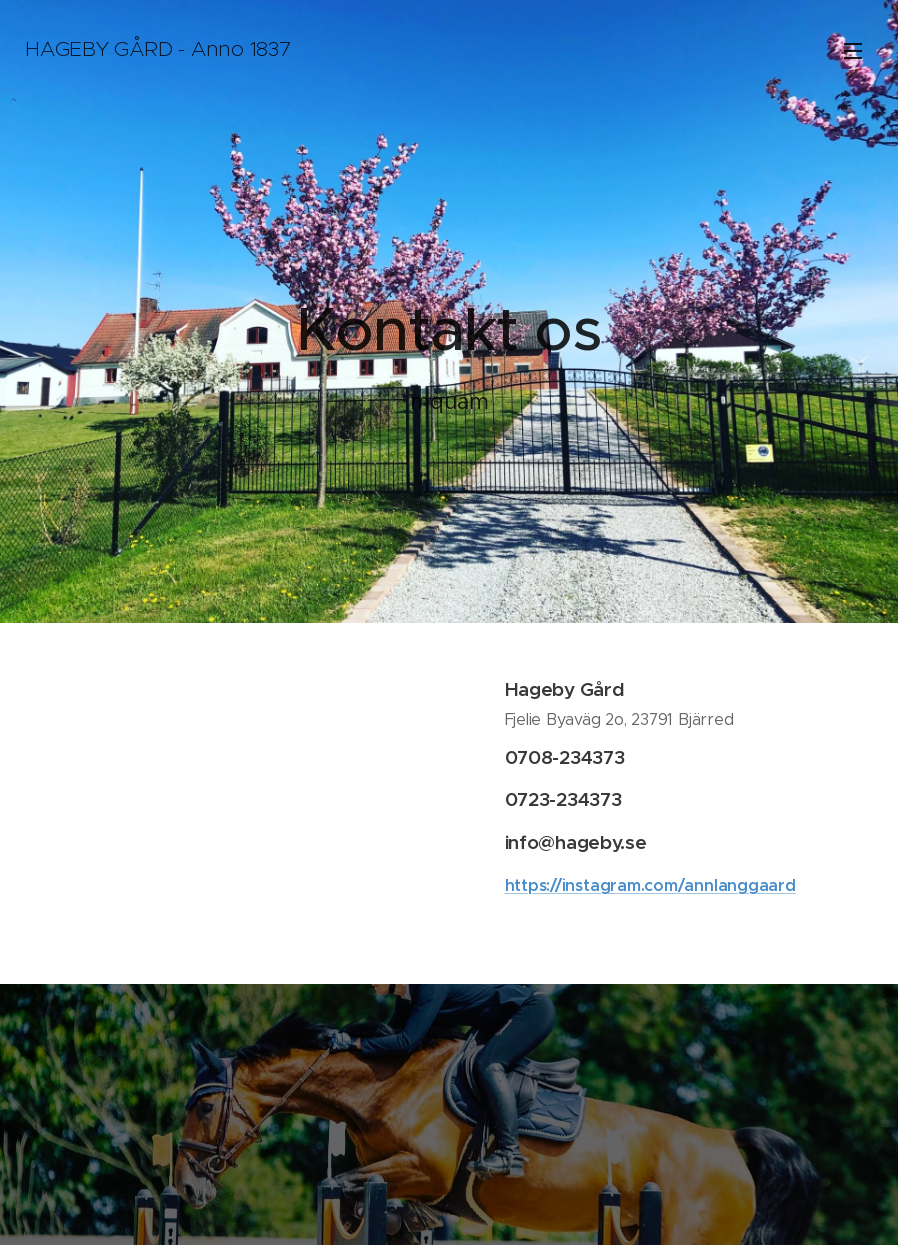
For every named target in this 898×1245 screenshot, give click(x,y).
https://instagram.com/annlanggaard (650, 884)
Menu (853, 51)
